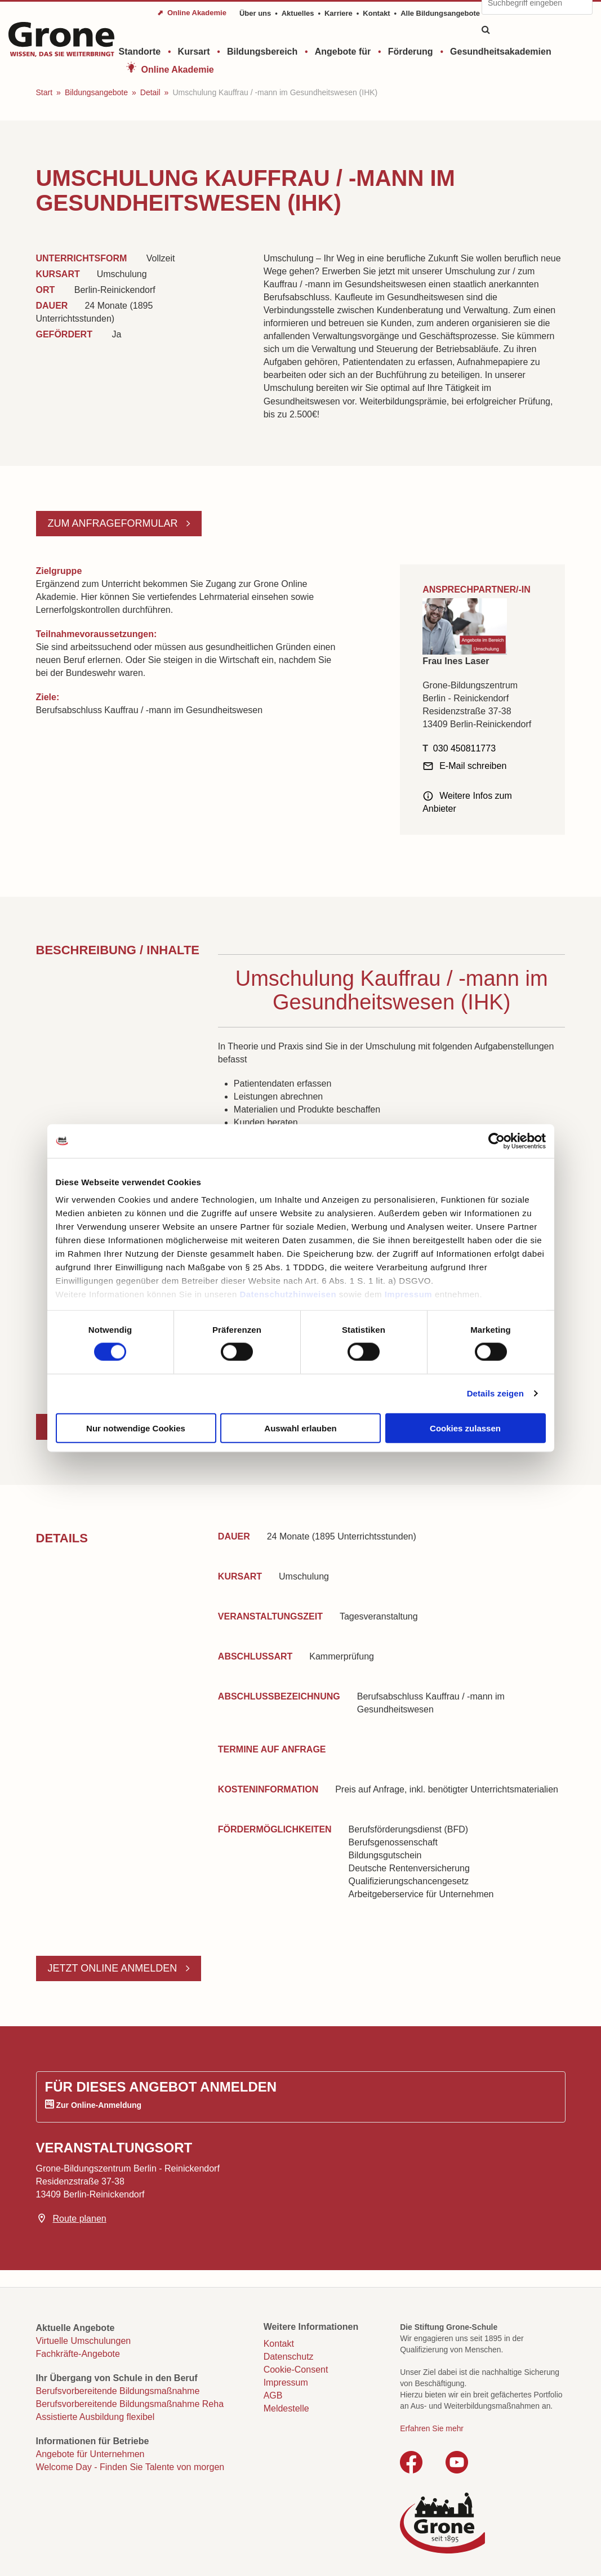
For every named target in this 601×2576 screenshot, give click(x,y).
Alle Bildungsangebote (440, 13)
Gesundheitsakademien (500, 51)
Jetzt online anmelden (114, 1968)
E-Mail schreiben (472, 766)
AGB (273, 2395)
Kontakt (376, 13)
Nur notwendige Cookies (135, 1427)
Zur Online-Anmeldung (99, 2105)
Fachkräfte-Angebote (78, 2354)
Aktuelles (298, 13)
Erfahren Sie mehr (432, 2428)
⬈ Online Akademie (191, 12)
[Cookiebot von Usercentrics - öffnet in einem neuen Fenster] (496, 1140)
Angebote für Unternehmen (90, 2454)
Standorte (140, 51)
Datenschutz (289, 2356)
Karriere (338, 13)
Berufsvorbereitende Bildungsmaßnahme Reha (130, 2404)
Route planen (79, 2218)
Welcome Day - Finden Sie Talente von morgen (130, 2467)
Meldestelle (286, 2408)
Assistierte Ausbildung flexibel (95, 2417)
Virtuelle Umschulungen (83, 2341)
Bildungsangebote (96, 92)
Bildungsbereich (262, 51)
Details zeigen (495, 1393)
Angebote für (343, 51)
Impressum (409, 1294)
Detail (150, 92)
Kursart (194, 51)
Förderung (410, 51)
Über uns (255, 13)
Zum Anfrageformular (114, 523)
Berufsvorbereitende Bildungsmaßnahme (118, 2391)
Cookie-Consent (296, 2369)
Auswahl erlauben (300, 1427)
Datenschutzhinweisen (287, 1294)
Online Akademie (177, 69)
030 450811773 (464, 748)
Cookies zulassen (465, 1427)
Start (44, 92)
